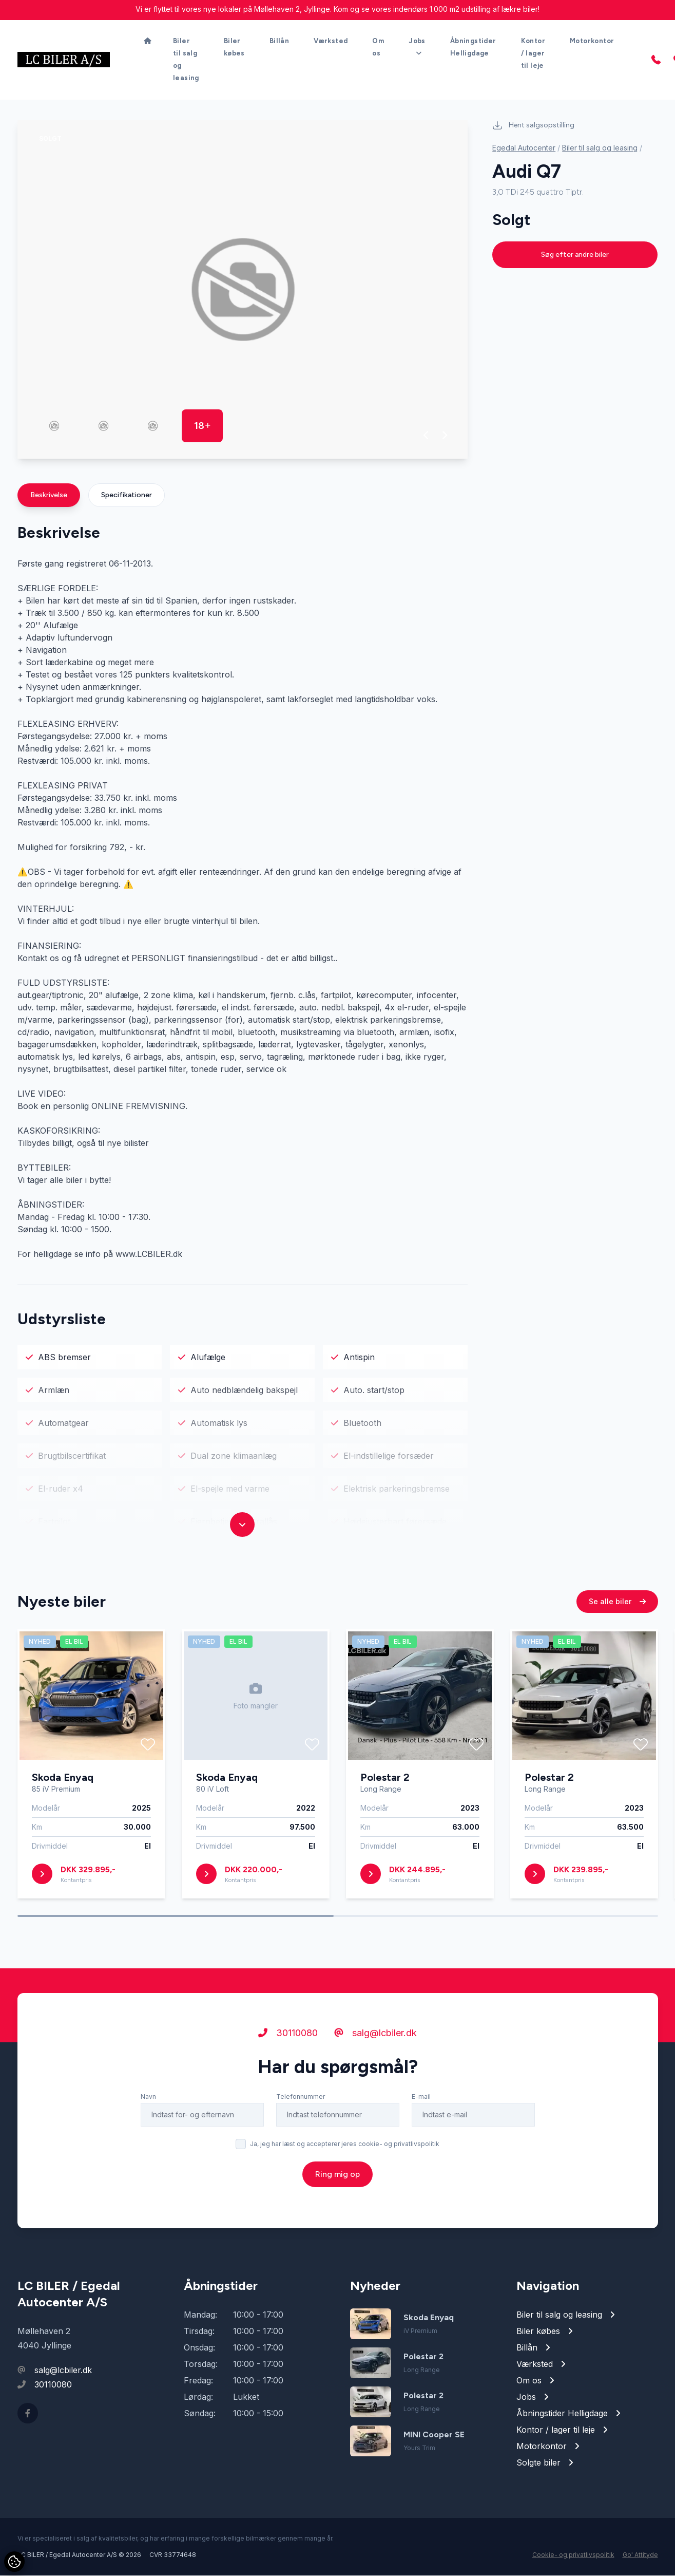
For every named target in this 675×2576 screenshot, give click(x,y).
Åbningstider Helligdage (473, 47)
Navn (148, 2104)
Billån (279, 41)
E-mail (421, 2104)
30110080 (288, 2040)
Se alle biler (617, 1608)
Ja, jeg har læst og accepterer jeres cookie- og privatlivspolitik (344, 2151)
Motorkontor (592, 41)
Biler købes (234, 47)
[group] (242, 290)
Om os (378, 47)
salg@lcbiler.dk (375, 2040)
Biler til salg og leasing (186, 59)
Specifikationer (126, 495)
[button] (426, 435)
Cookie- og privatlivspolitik (573, 2555)
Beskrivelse (48, 495)
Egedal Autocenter (523, 148)
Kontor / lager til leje (533, 53)
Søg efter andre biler (575, 255)
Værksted (331, 41)
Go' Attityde (640, 2555)
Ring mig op (337, 2181)
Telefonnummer (300, 2104)
